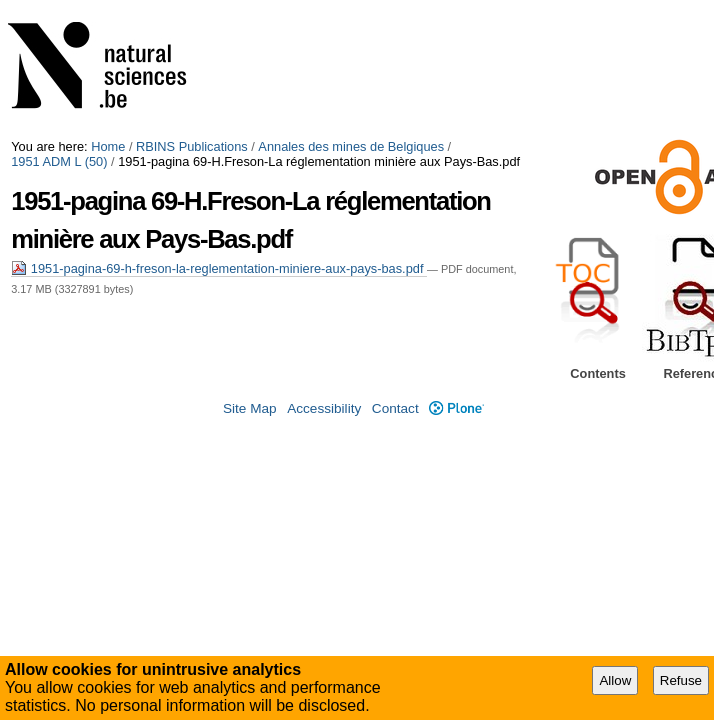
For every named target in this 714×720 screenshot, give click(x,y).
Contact (395, 408)
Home (108, 146)
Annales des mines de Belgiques (351, 146)
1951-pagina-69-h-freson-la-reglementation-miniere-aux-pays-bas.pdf (219, 268)
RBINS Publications (192, 146)
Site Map (250, 408)
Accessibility (324, 408)
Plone (456, 408)
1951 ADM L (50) (59, 161)
